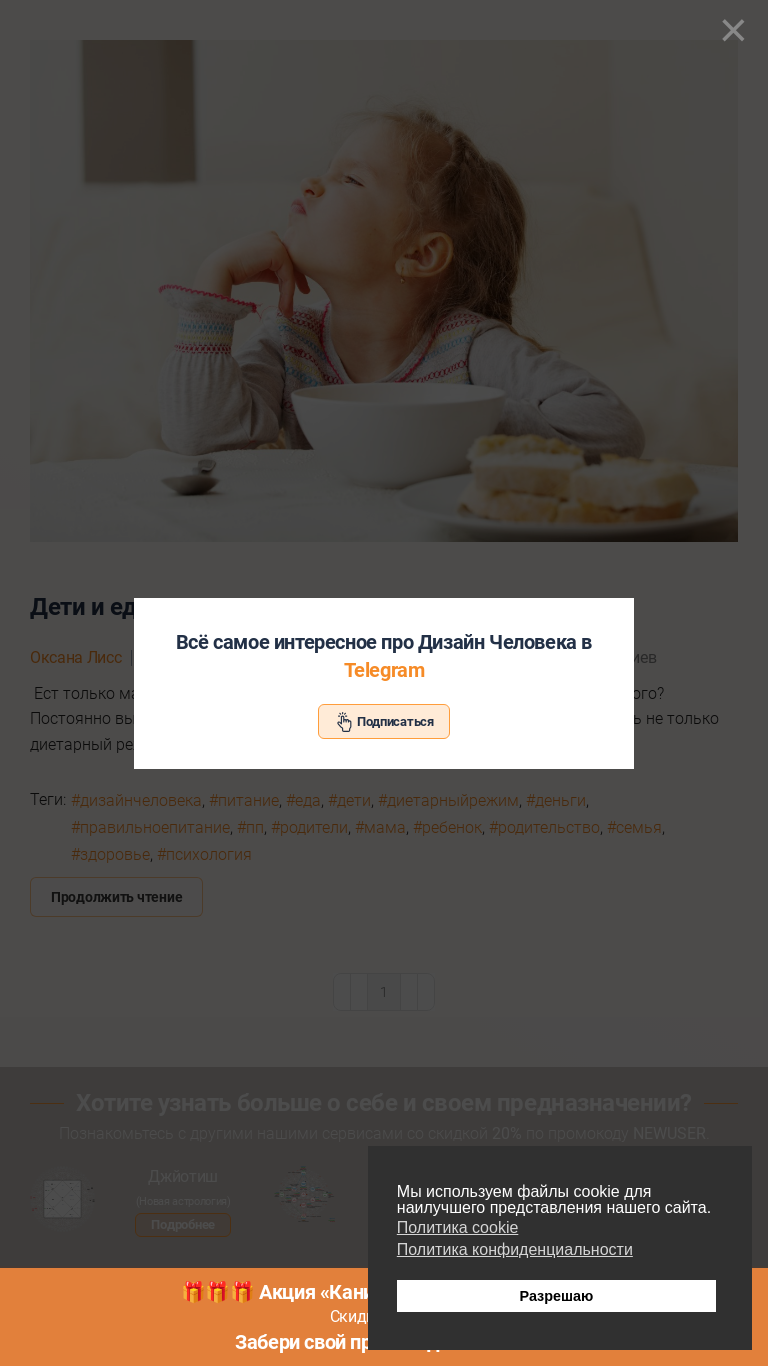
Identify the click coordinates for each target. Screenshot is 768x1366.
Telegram (384, 670)
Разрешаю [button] (556, 1296)
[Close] (733, 30)
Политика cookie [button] (458, 1227)
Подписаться (384, 722)
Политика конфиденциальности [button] (515, 1249)
